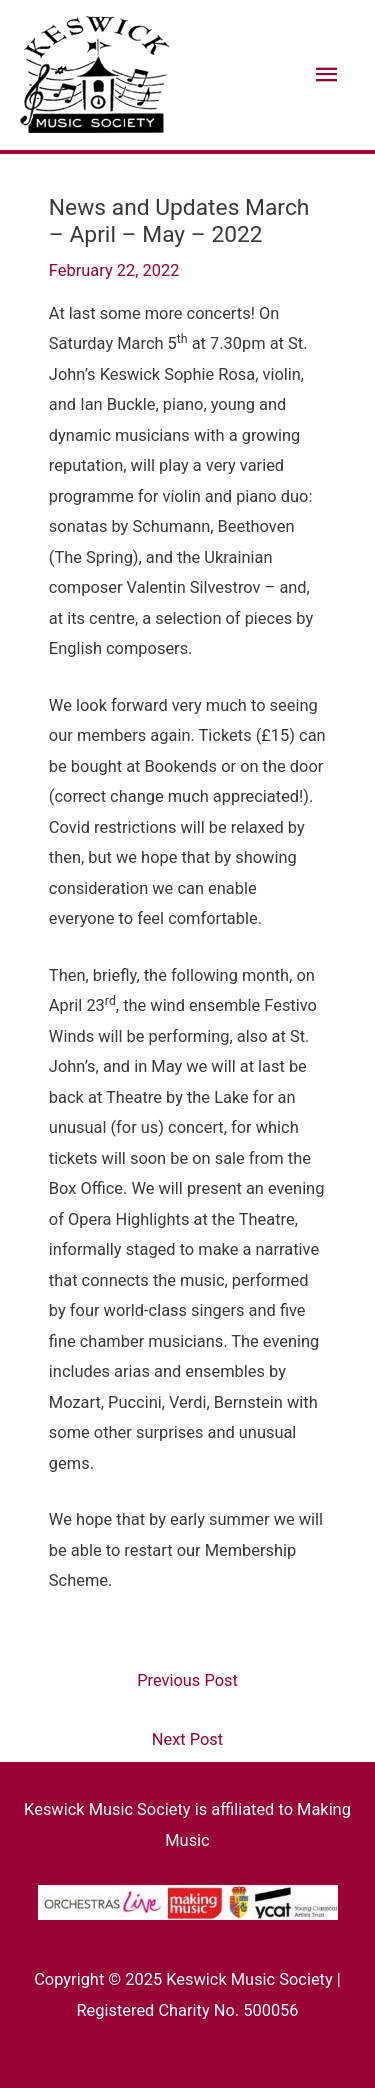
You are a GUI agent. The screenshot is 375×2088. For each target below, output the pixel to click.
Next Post (187, 1739)
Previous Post (187, 1680)
